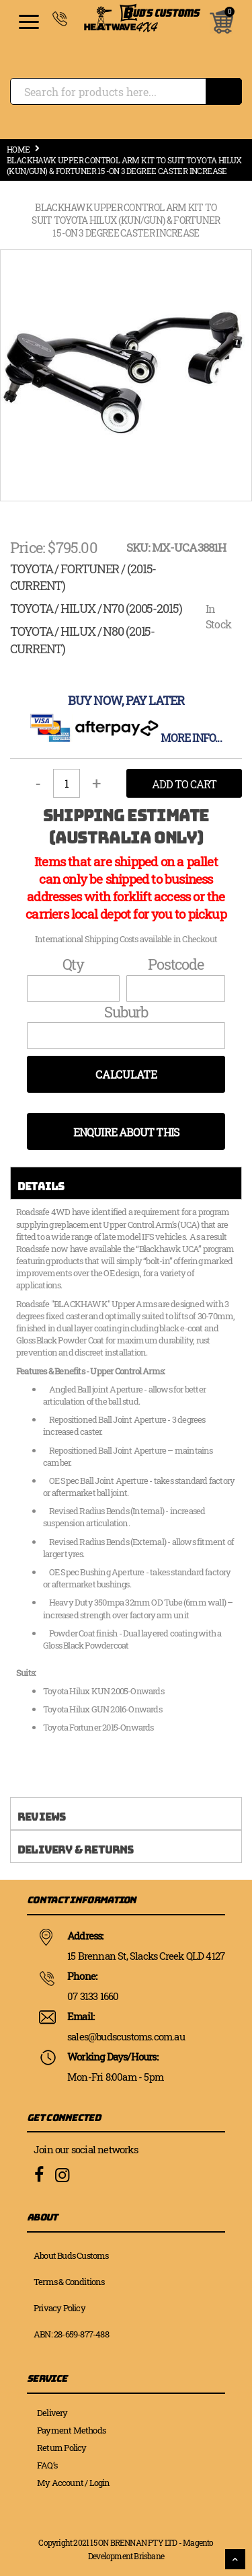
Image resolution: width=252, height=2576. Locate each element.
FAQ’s (47, 2465)
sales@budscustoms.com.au (126, 2036)
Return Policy (62, 2448)
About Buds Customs (71, 2255)
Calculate (126, 1074)
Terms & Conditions (69, 2282)
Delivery (52, 2413)
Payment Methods (71, 2430)
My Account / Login (73, 2483)
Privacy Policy (59, 2308)
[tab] (126, 1183)
